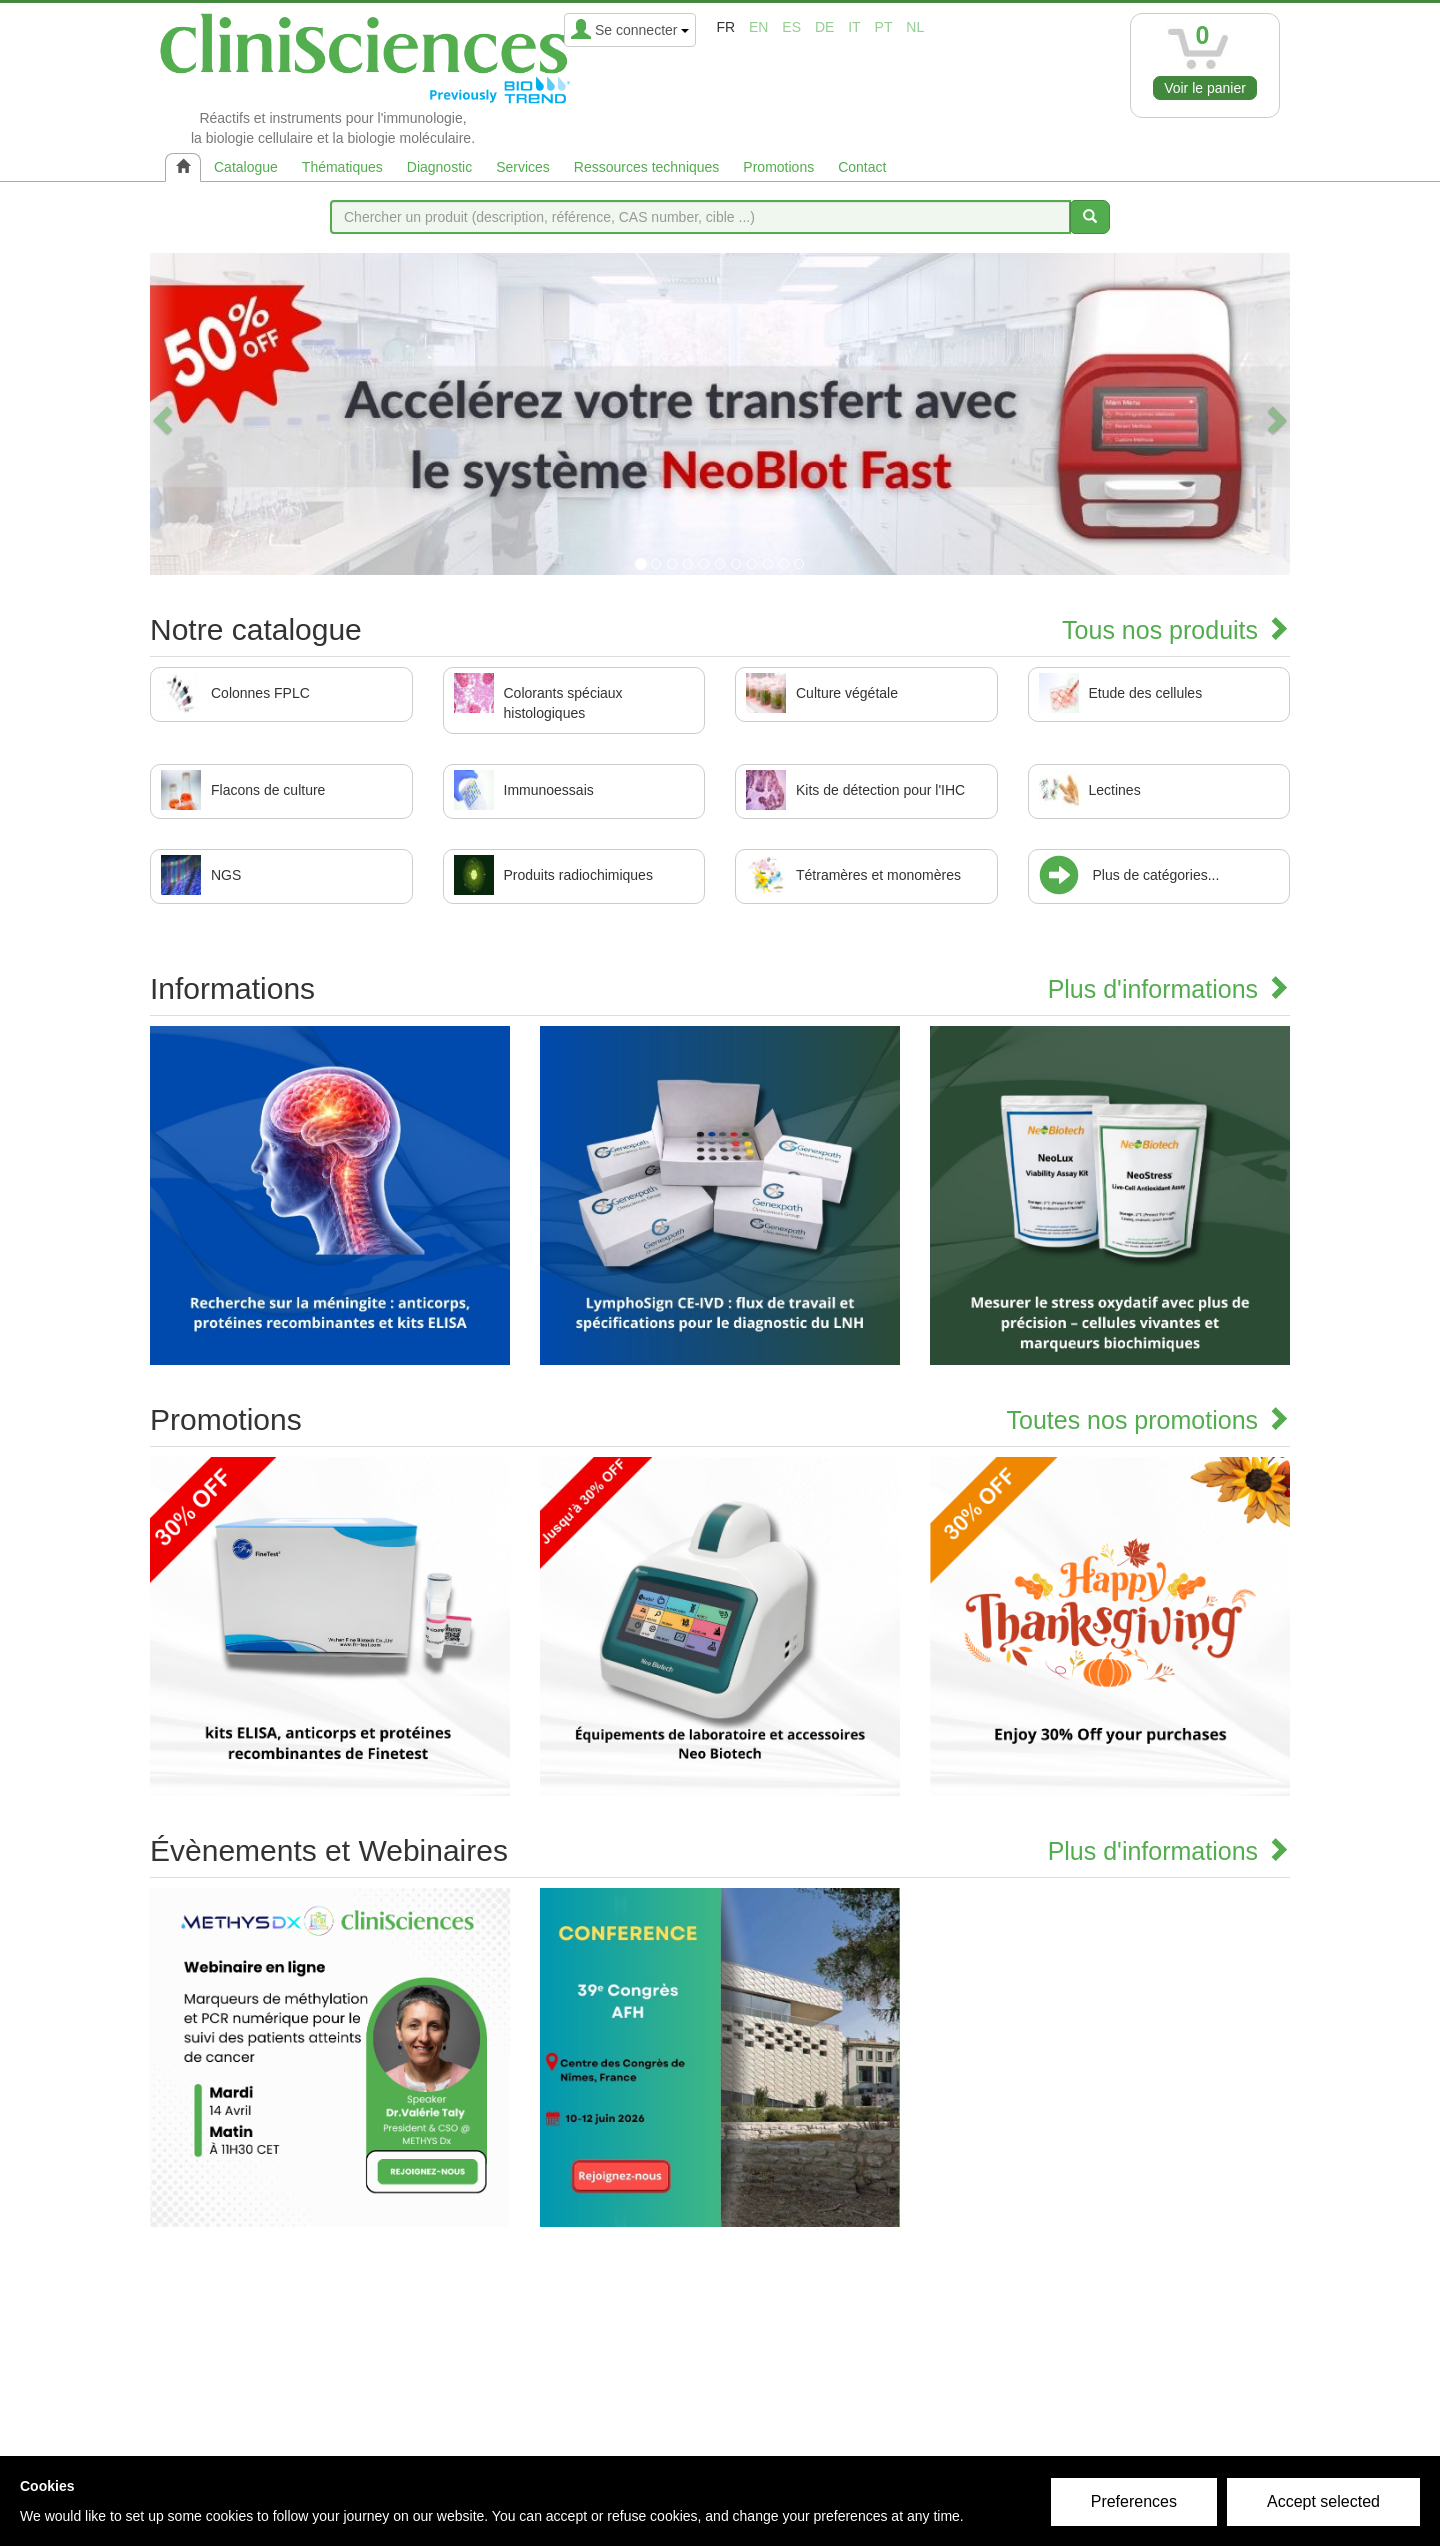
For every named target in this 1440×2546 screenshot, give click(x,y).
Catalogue (246, 167)
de (824, 27)
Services (523, 167)
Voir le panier (1205, 88)
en (758, 27)
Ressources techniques (647, 167)
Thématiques (342, 167)
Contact (862, 167)
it (854, 27)
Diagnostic (439, 167)
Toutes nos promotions (1148, 1420)
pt (884, 27)
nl (915, 27)
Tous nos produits (1176, 630)
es (791, 27)
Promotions (778, 167)
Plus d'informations (1169, 989)
